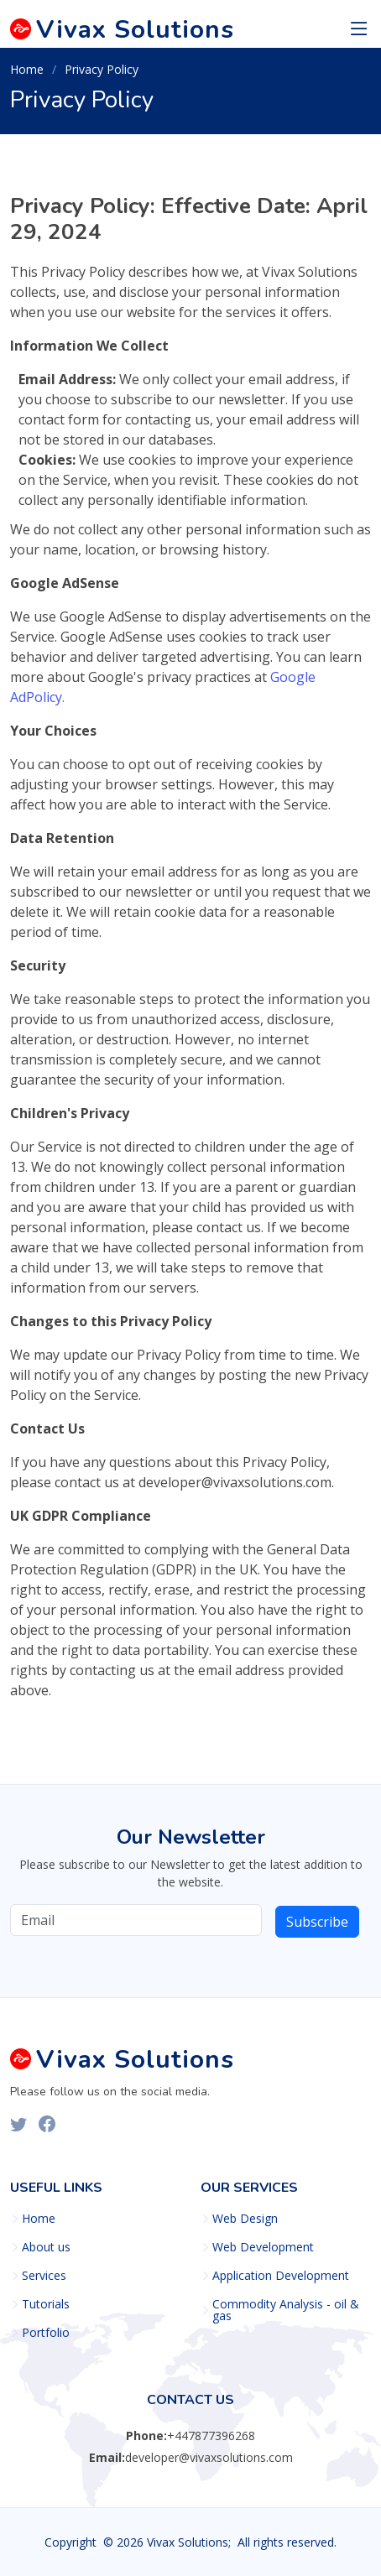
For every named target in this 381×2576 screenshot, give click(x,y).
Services (44, 2276)
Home (27, 69)
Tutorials (46, 2304)
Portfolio (46, 2333)
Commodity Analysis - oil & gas (285, 2310)
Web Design (245, 2219)
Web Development (263, 2247)
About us (46, 2247)
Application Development (280, 2276)
